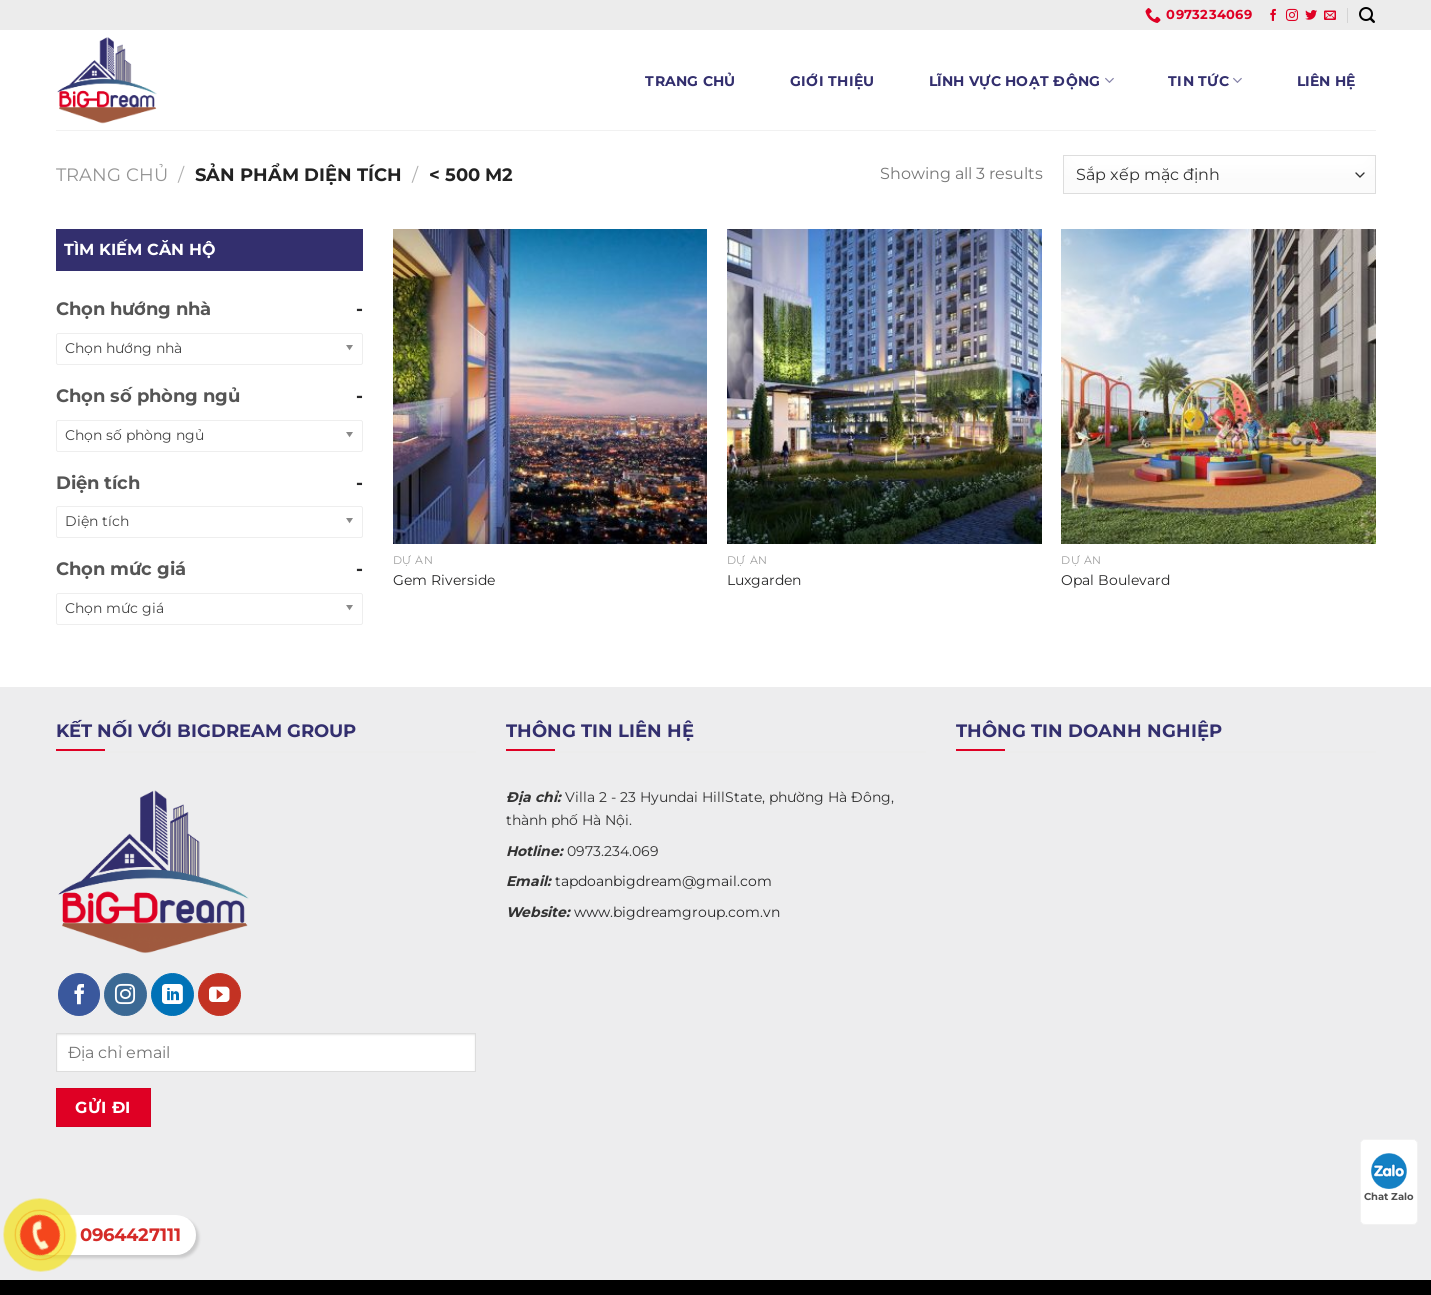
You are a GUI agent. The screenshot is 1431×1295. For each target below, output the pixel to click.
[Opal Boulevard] (1218, 386)
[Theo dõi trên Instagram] (1292, 16)
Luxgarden (764, 580)
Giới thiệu (832, 81)
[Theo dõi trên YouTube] (219, 994)
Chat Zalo (1389, 1178)
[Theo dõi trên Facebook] (1273, 16)
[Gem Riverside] (550, 386)
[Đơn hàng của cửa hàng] (1219, 174)
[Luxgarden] (884, 386)
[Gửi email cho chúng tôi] (1330, 16)
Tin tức (1205, 80)
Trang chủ (690, 81)
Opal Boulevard (1115, 580)
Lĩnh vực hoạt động (1022, 80)
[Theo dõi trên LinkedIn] (172, 994)
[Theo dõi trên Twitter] (1311, 16)
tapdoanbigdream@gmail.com (663, 881)
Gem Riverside (444, 580)
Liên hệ (1326, 81)
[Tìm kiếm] (1367, 15)
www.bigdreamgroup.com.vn (677, 912)
